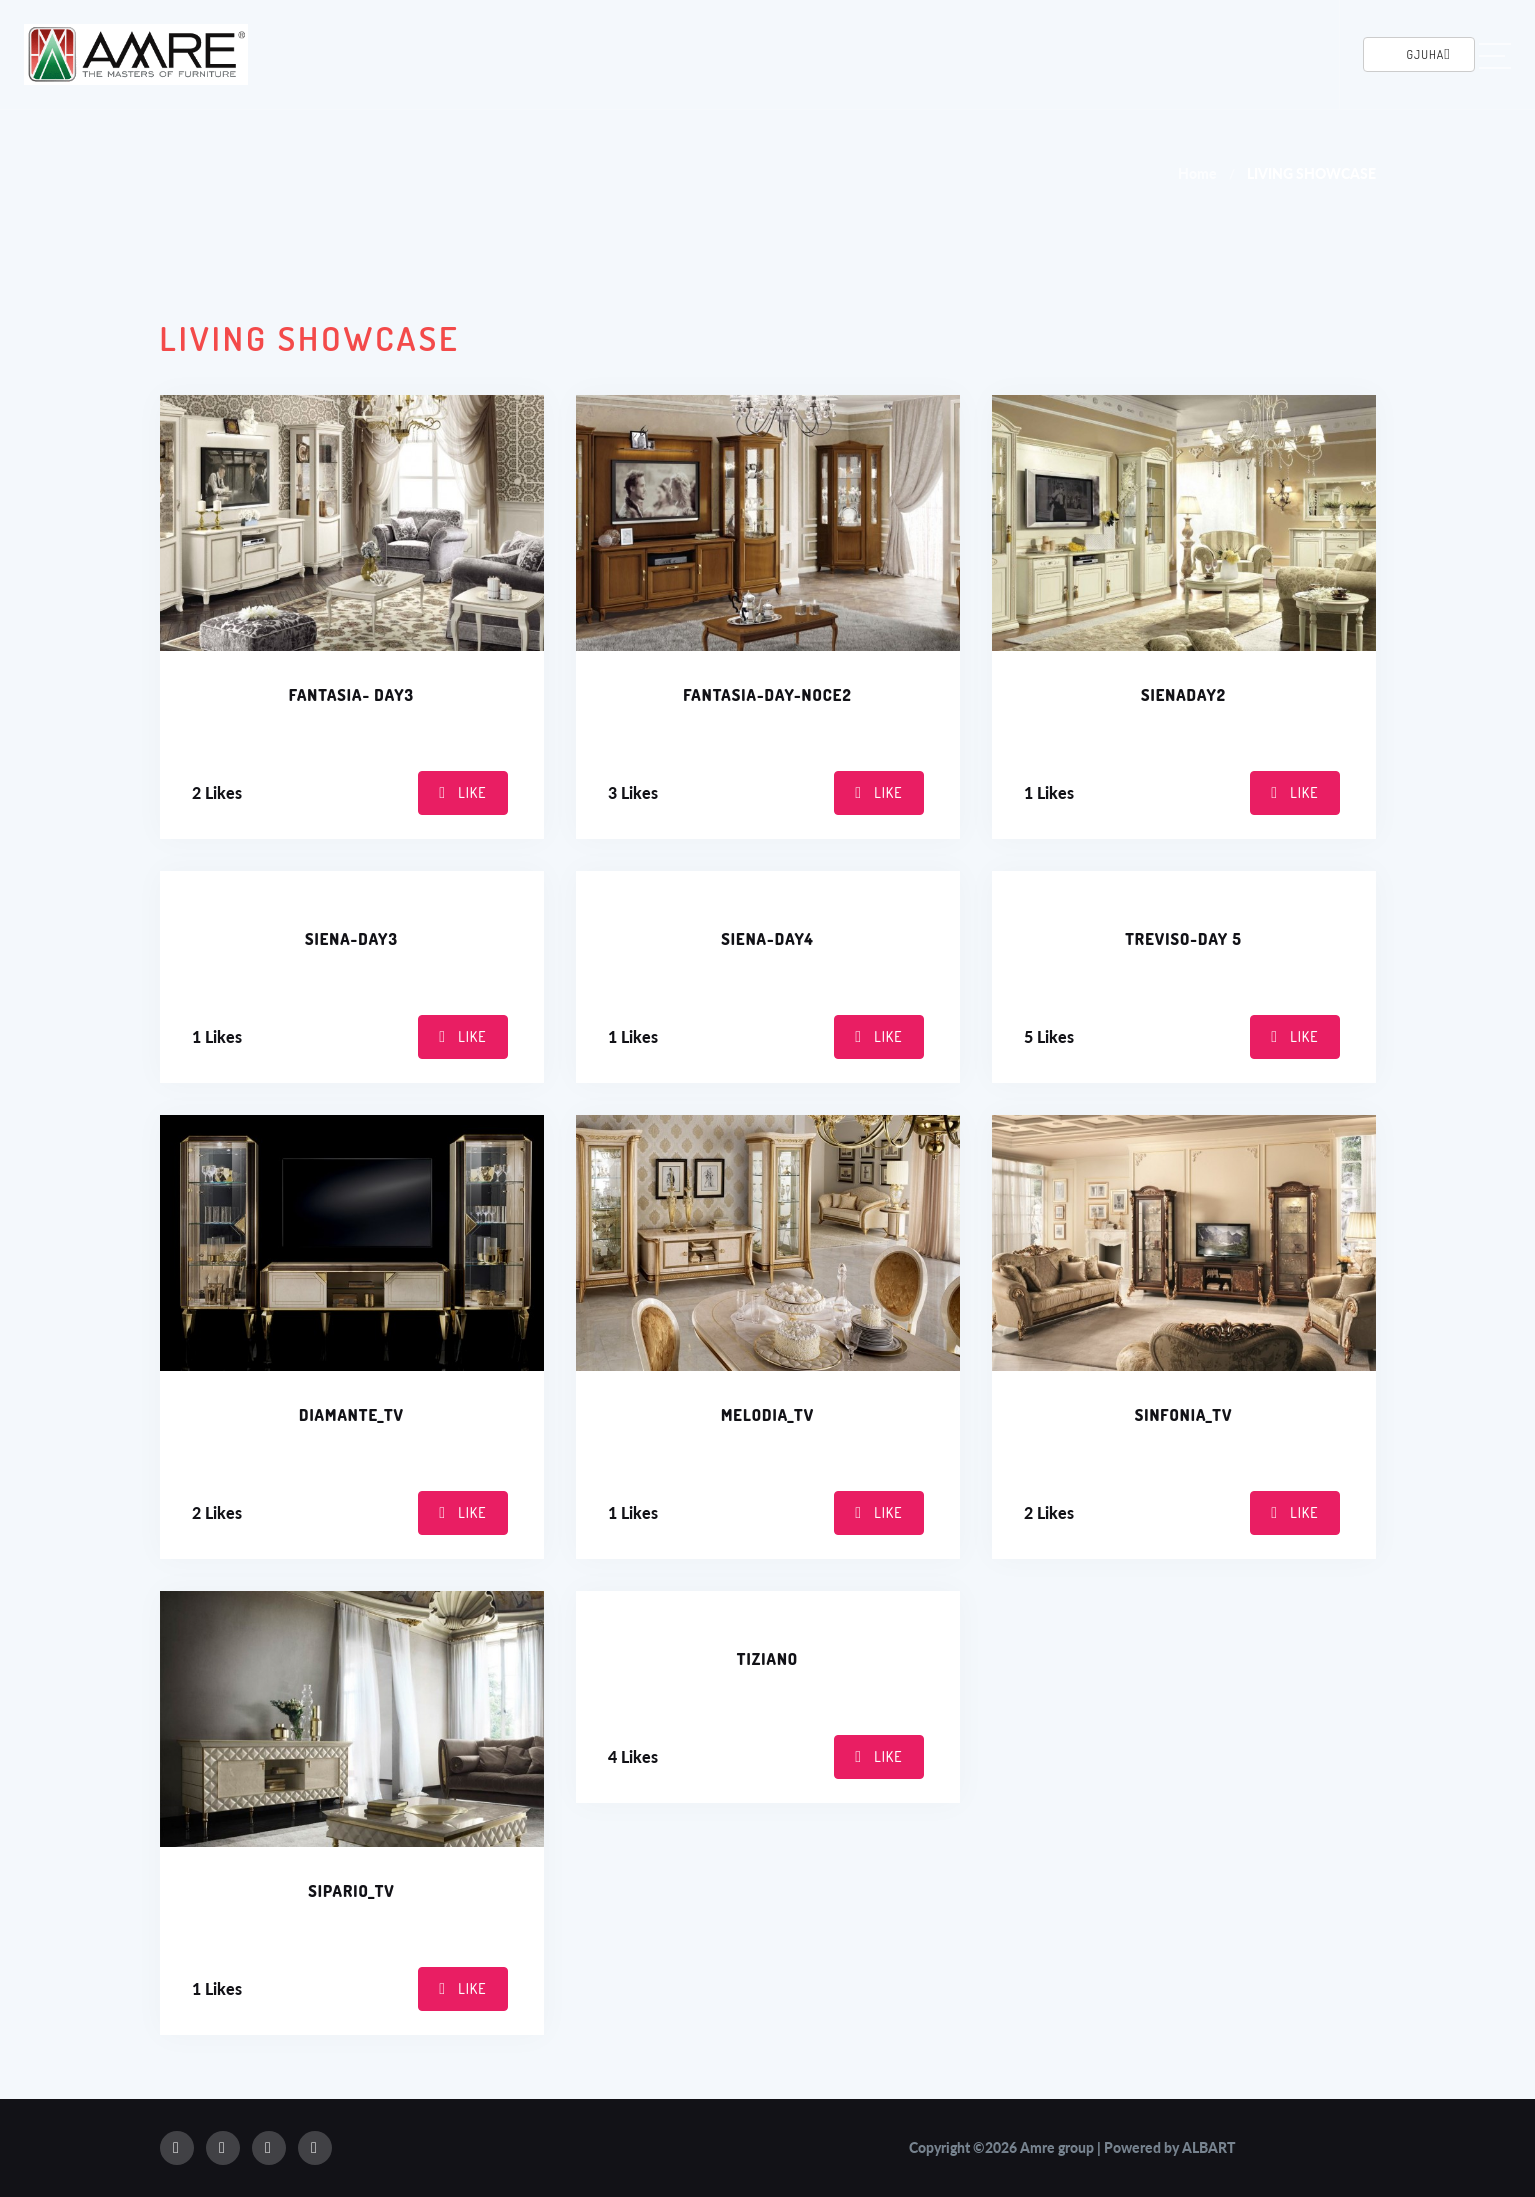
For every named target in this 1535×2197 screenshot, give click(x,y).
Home (1197, 174)
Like (462, 792)
